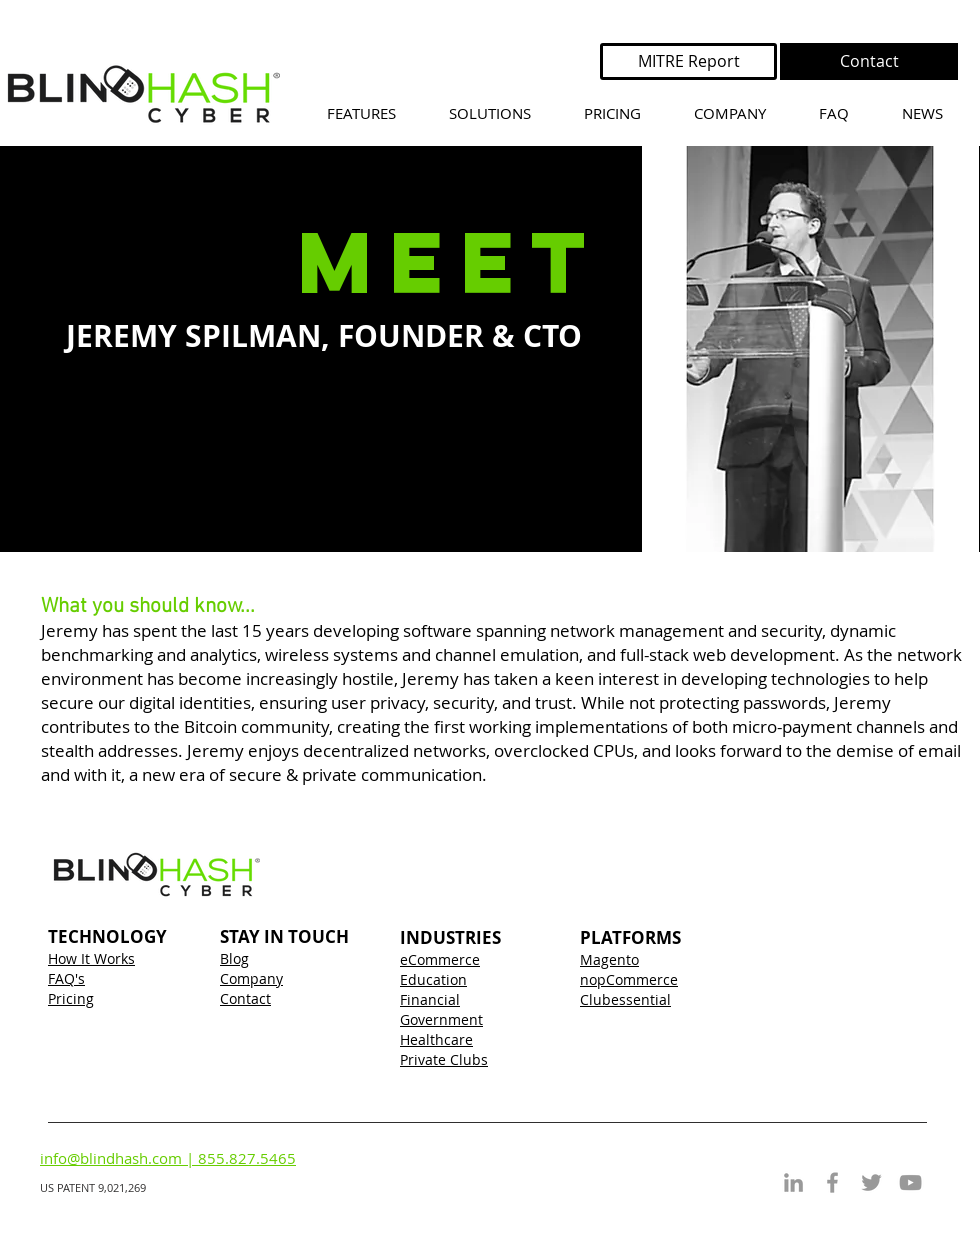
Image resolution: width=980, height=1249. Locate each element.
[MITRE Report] (688, 61)
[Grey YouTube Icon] (910, 1182)
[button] (489, 113)
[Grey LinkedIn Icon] (793, 1182)
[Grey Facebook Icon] (832, 1182)
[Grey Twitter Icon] (871, 1182)
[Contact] (869, 61)
